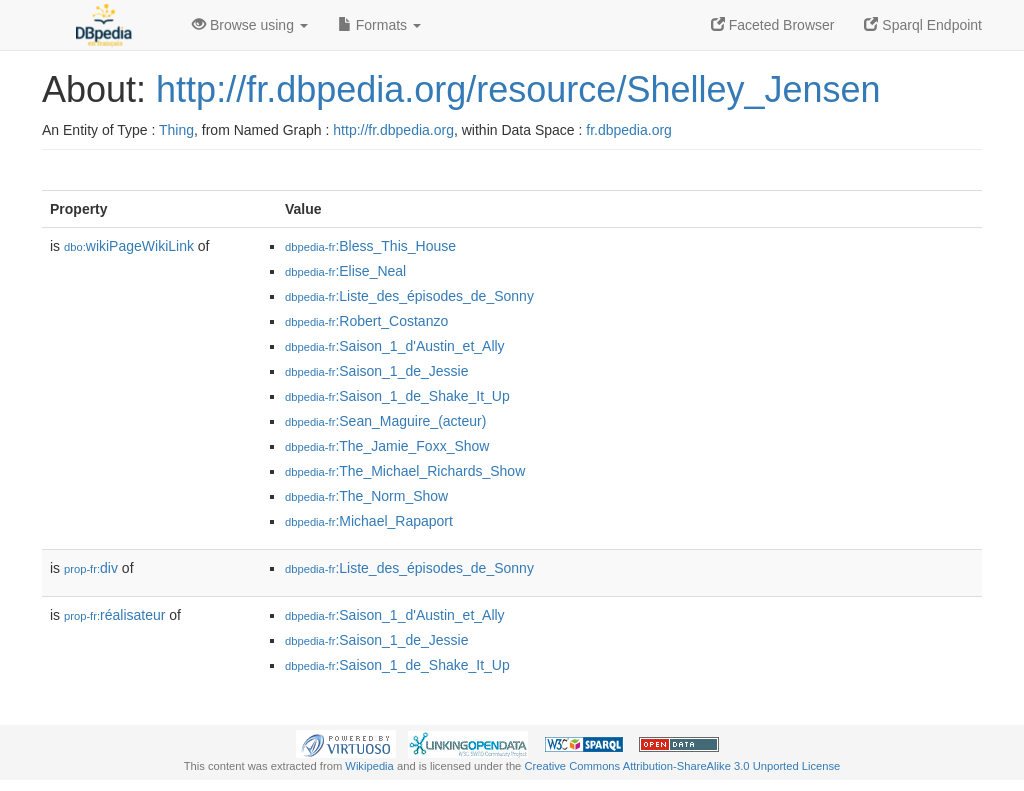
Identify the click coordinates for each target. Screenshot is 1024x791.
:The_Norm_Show (366, 496)
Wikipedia (369, 766)
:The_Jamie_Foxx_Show (387, 446)
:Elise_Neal (345, 271)
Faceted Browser (773, 25)
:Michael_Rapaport (369, 521)
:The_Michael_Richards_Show (405, 471)
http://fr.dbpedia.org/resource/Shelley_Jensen (518, 89)
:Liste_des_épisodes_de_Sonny (409, 296)
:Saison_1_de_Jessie (377, 371)
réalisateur (114, 615)
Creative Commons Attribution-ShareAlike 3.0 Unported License (682, 766)
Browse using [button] (250, 25)
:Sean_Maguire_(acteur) (385, 421)
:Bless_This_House (370, 246)
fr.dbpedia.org (629, 130)
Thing (176, 130)
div (91, 568)
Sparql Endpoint (923, 25)
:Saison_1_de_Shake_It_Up (397, 396)
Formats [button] (379, 25)
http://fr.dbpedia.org (393, 130)
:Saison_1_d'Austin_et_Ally (395, 346)
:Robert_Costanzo (366, 321)
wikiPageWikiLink (129, 246)
